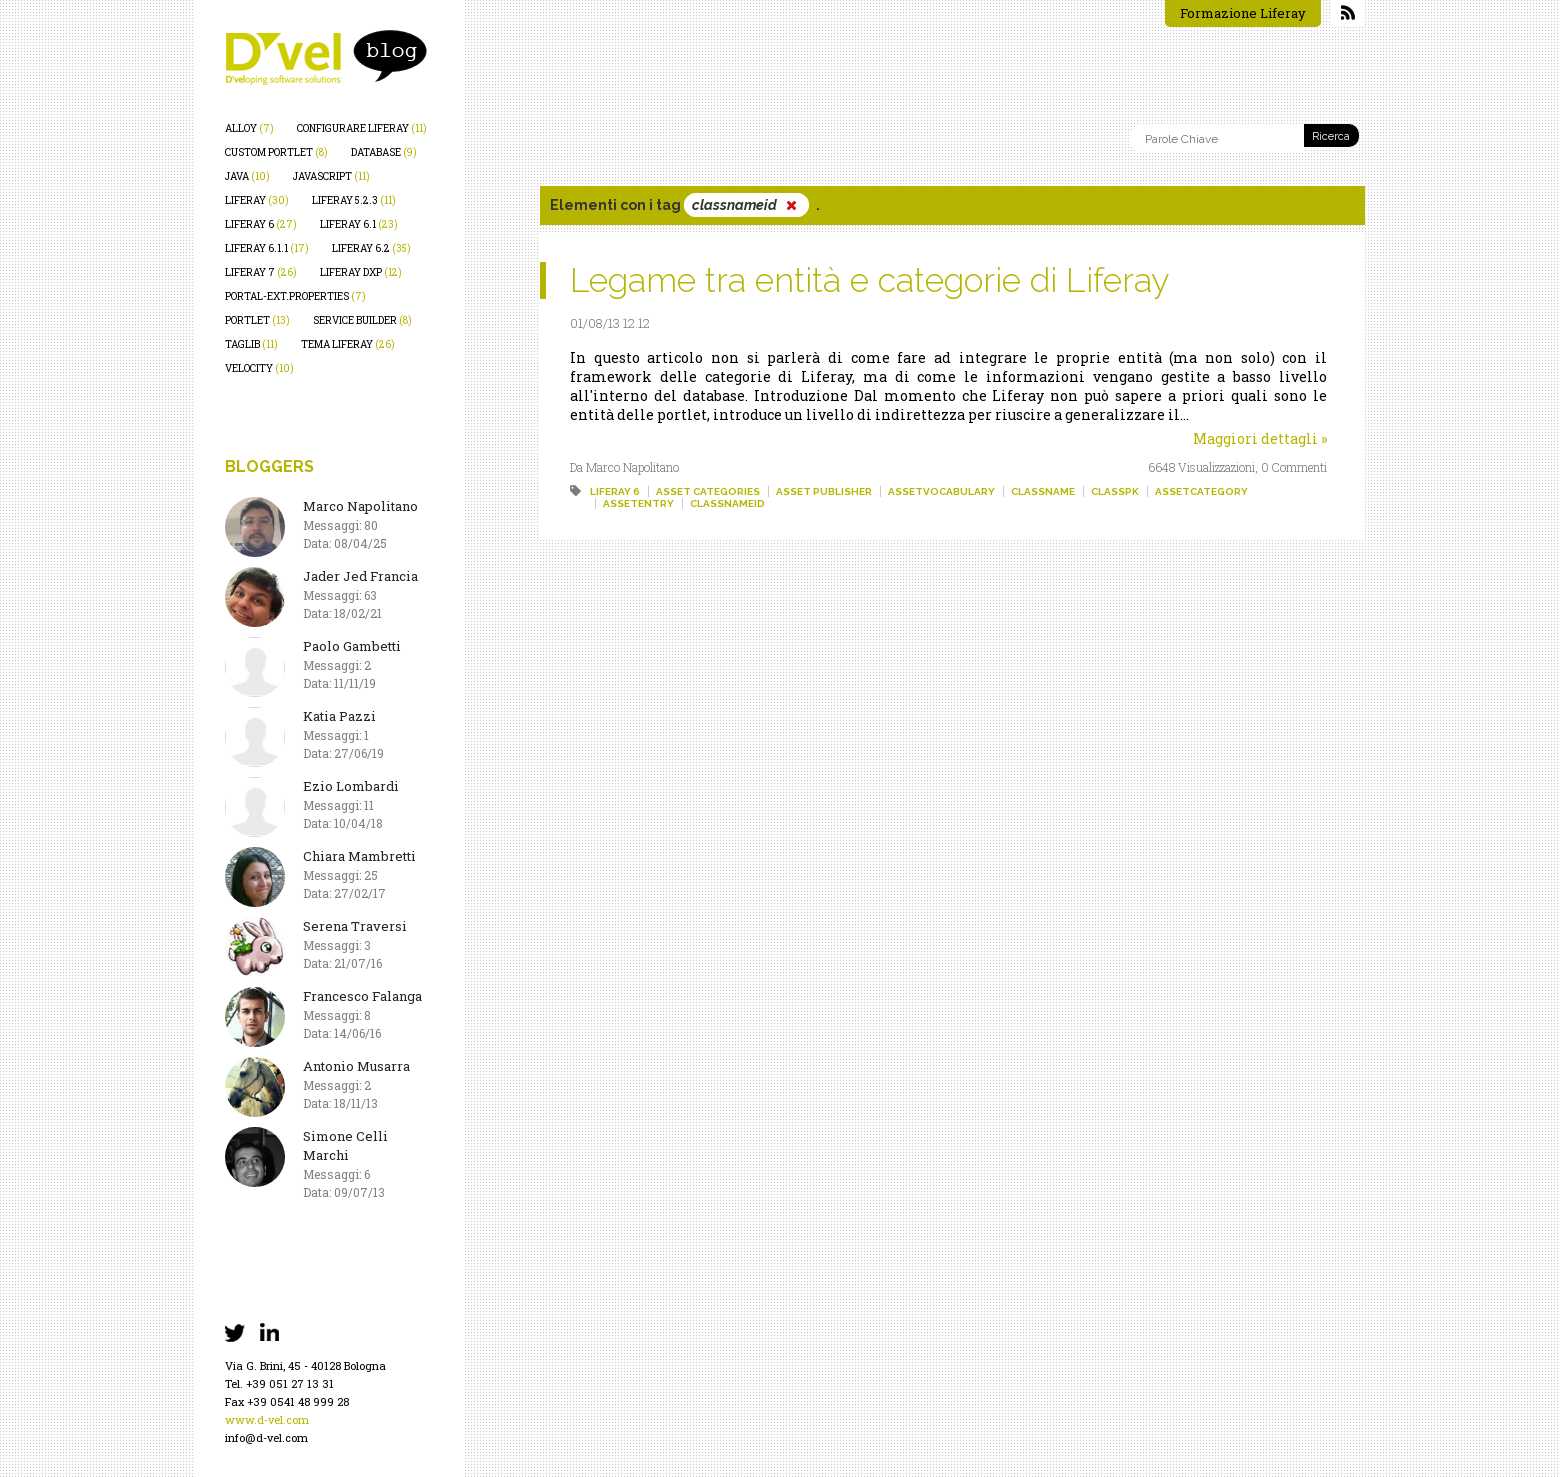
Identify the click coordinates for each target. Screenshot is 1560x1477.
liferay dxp (361, 272)
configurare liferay (362, 128)
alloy (249, 128)
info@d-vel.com (266, 1437)
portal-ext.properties (295, 296)
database (384, 152)
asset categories (708, 491)
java (247, 176)
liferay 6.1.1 (267, 248)
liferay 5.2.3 (354, 200)
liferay (257, 200)
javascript (331, 176)
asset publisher (824, 491)
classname (1043, 491)
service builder (362, 320)
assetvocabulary (941, 491)
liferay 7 (261, 272)
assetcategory (1201, 491)
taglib (251, 344)
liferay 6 (261, 224)
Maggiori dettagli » (1260, 438)
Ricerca (1331, 136)
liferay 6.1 (359, 224)
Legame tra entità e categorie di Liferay (869, 280)
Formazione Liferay (1243, 13)
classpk (1115, 491)
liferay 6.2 (371, 248)
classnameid (727, 503)
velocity (259, 368)
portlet (257, 320)
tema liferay (348, 344)
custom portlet (276, 152)
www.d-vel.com (267, 1419)
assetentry (638, 503)
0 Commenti (1294, 467)
